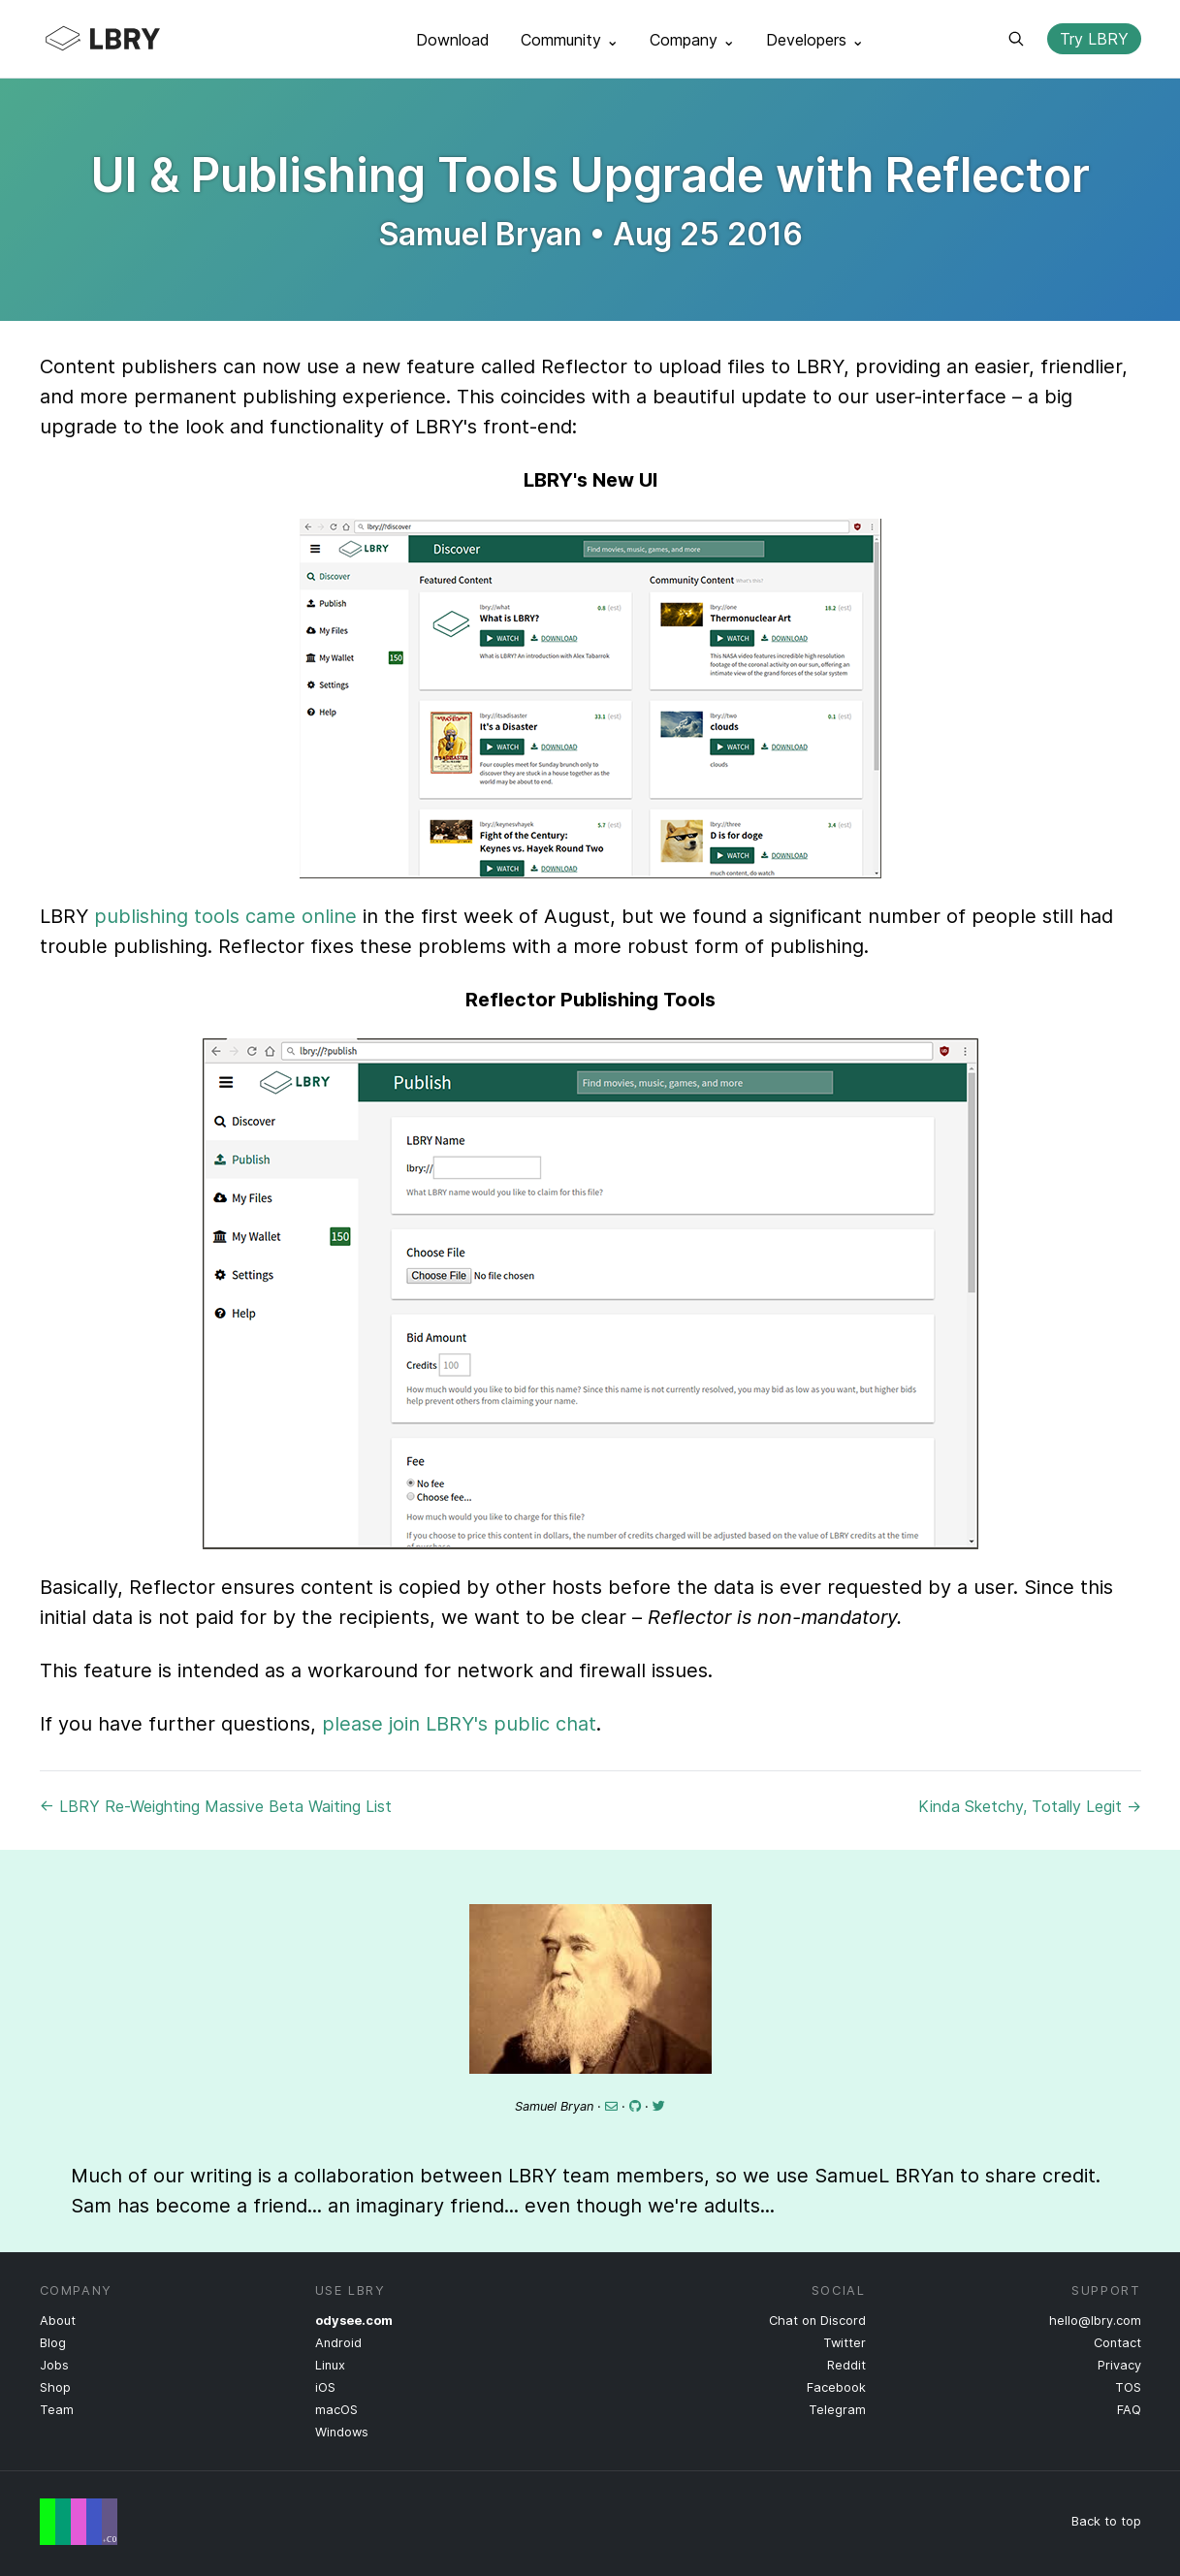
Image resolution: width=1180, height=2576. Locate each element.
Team (57, 2409)
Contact (1117, 2343)
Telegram (837, 2409)
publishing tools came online (225, 916)
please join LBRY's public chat (459, 1723)
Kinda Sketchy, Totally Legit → (1029, 1806)
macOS (336, 2409)
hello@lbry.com (1095, 2320)
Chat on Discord (817, 2320)
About (58, 2320)
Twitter (844, 2343)
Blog (53, 2343)
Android (338, 2343)
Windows (341, 2432)
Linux (330, 2365)
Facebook (836, 2387)
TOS (1128, 2387)
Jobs (54, 2365)
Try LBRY (1094, 38)
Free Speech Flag (78, 2521)
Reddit (846, 2365)
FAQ (1129, 2409)
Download (453, 39)
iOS (325, 2387)
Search (1016, 38)
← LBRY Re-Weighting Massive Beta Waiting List (216, 1806)
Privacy (1119, 2365)
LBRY (140, 39)
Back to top (1106, 2521)
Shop (55, 2387)
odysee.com (354, 2320)
